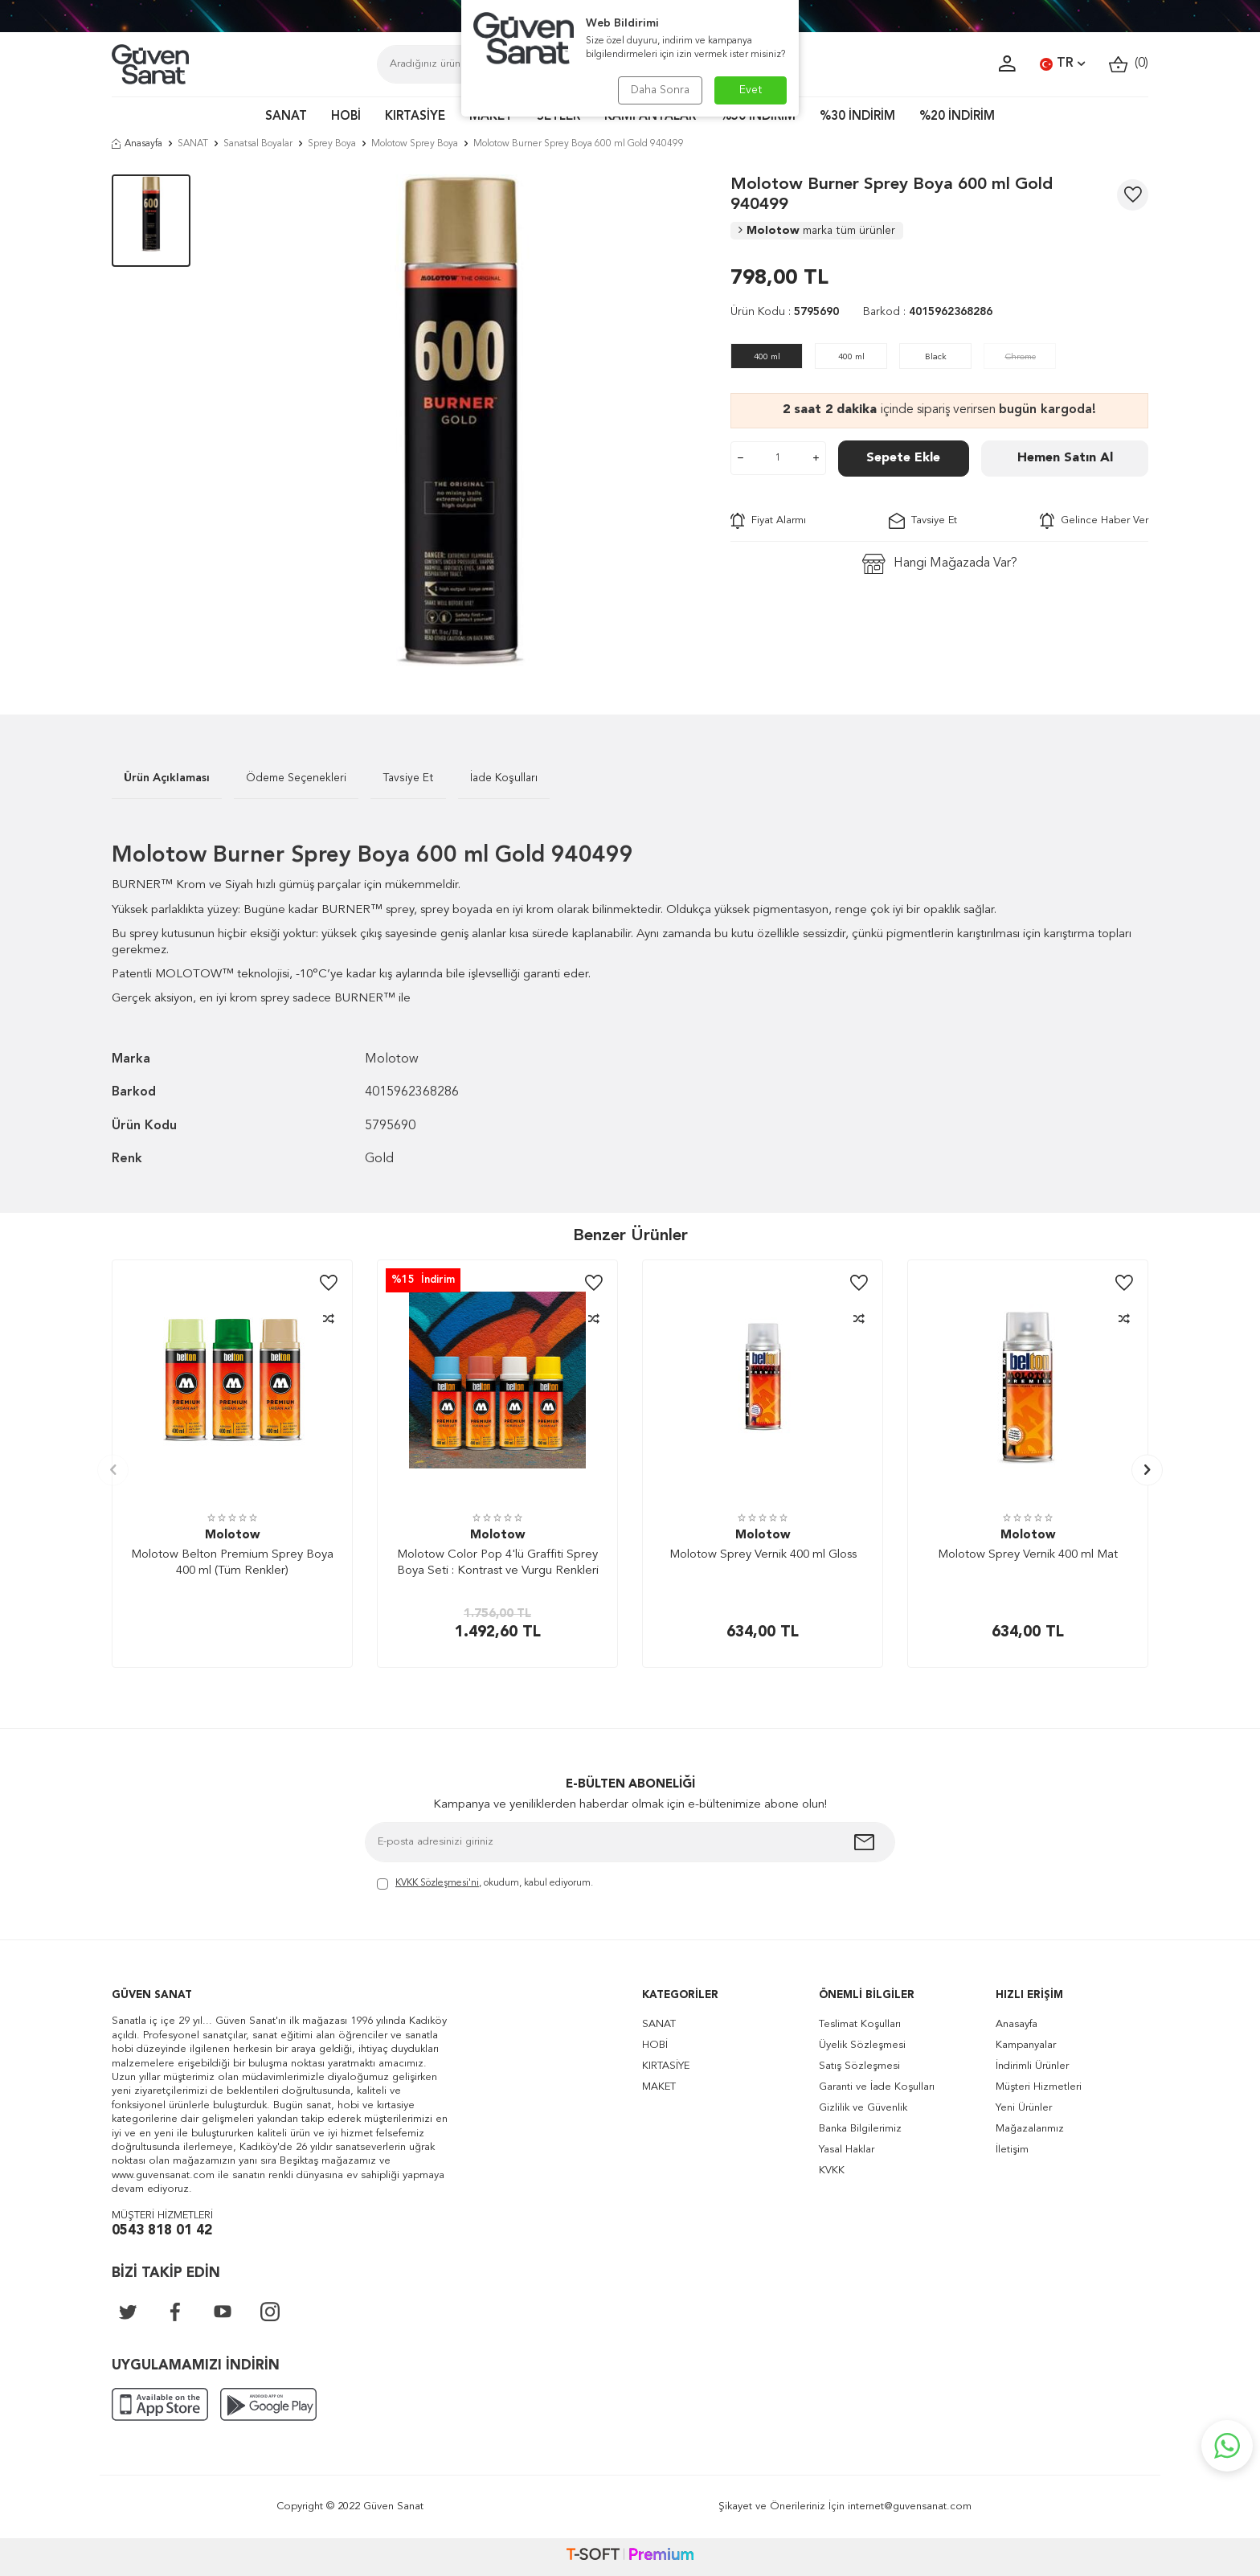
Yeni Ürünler (1024, 2108)
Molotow (816, 230)
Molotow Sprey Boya (414, 144)
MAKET (491, 117)
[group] (460, 420)
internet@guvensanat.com (910, 2506)
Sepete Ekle (903, 458)
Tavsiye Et (923, 521)
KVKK (832, 2170)
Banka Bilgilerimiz (860, 2128)
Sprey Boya (332, 144)
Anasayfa (137, 143)
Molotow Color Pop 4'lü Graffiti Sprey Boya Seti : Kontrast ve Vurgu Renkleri (498, 1563)
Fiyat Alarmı (768, 521)
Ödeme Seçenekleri (296, 778)
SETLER (558, 117)
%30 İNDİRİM (857, 117)
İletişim (1012, 2149)
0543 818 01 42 (162, 2231)
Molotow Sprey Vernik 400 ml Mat (1028, 1555)
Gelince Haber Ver (1094, 521)
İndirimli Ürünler (1032, 2066)
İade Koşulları (504, 778)
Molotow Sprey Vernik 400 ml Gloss (763, 1555)
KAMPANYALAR (650, 117)
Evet (751, 90)
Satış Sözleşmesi (859, 2066)
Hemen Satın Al (1065, 458)
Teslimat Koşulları (860, 2024)
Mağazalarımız (1030, 2128)
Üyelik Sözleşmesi (862, 2045)
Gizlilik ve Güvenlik (863, 2108)
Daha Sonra (660, 90)
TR (1062, 64)
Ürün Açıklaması (167, 778)
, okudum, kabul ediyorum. (485, 1884)
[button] (113, 1469)
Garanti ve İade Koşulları (877, 2087)
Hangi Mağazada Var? (939, 564)
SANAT (286, 117)
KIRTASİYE (415, 117)
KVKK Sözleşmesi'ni (437, 1883)
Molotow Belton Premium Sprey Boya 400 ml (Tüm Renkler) (232, 1563)
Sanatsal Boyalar (257, 144)
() (1128, 63)
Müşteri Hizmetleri (1039, 2087)
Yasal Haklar (846, 2149)
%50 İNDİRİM (758, 117)
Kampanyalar (1026, 2045)
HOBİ (346, 117)
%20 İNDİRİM (957, 117)
